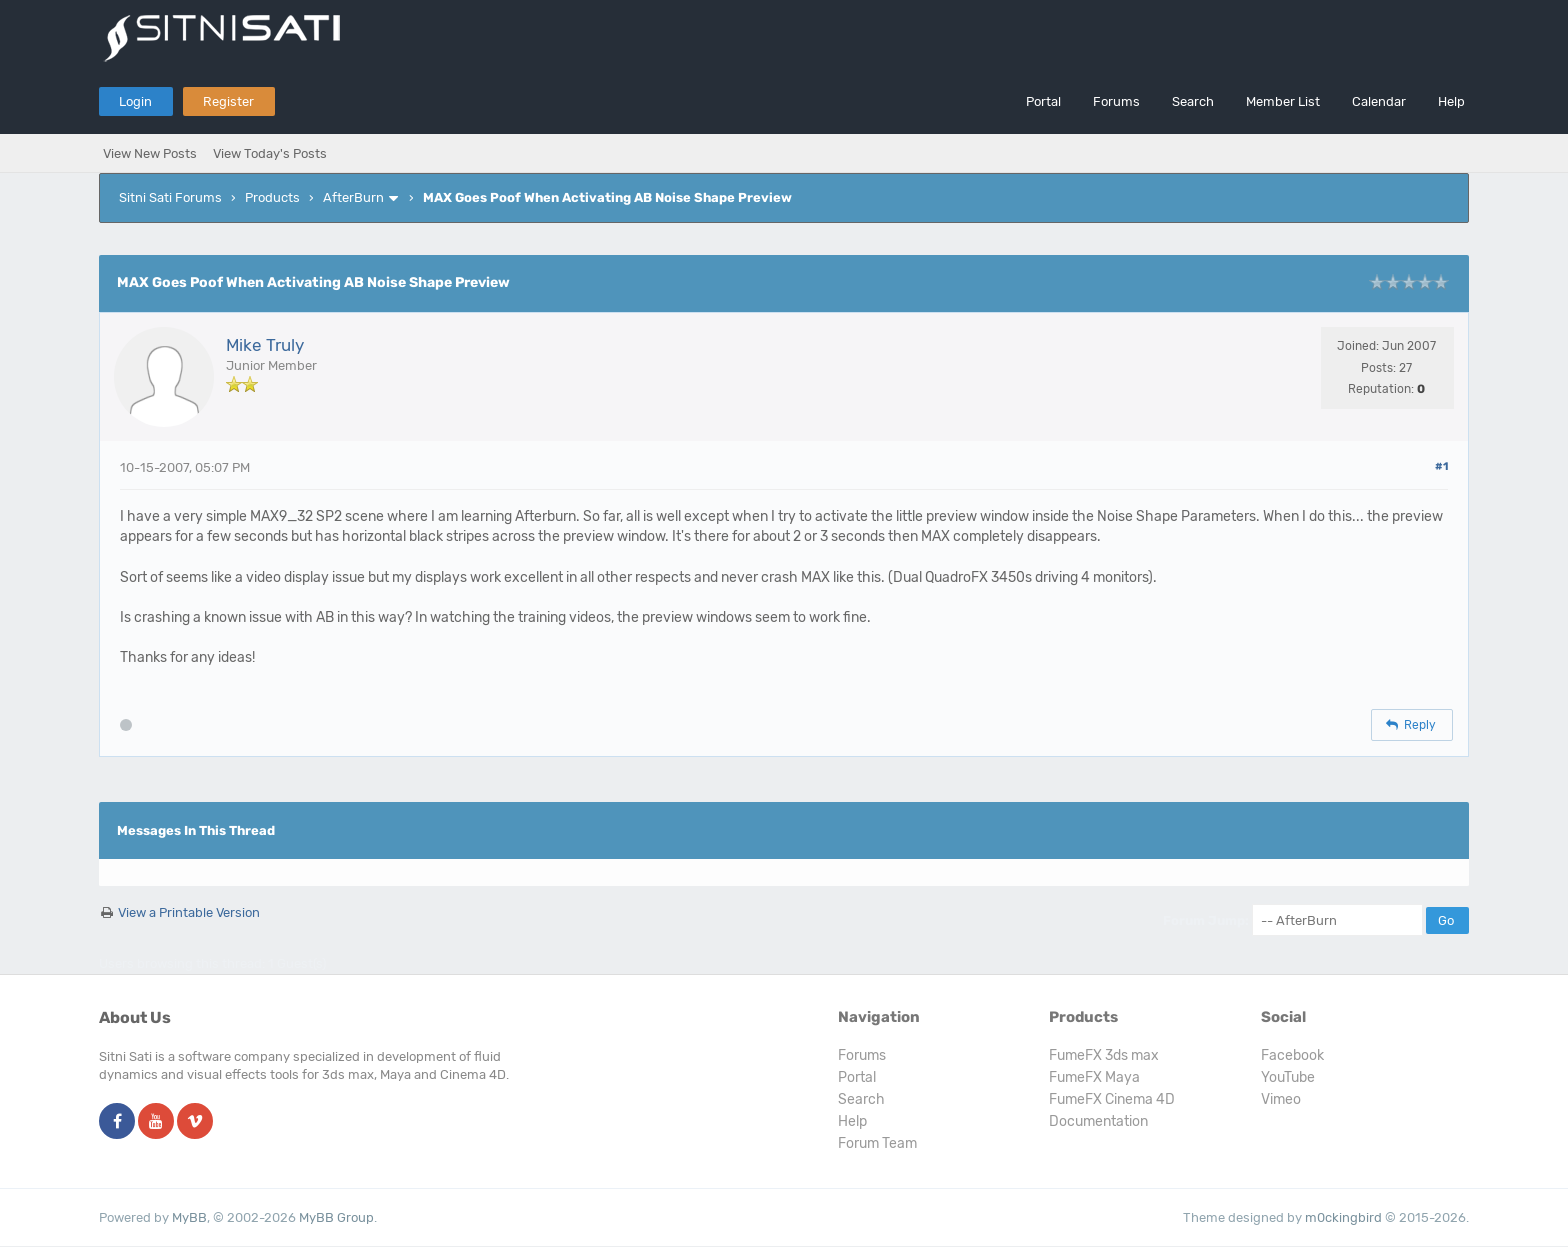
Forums (1116, 101)
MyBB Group (336, 1217)
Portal (1043, 101)
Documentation (1098, 1121)
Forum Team (877, 1143)
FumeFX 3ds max (1104, 1055)
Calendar (1379, 101)
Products (272, 197)
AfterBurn (353, 197)
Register (228, 101)
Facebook (1292, 1055)
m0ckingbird (1343, 1217)
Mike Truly (265, 345)
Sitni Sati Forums (170, 197)
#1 (1441, 466)
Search (1193, 101)
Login (135, 101)
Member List (1283, 101)
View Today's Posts (270, 153)
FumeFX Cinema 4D (1112, 1099)
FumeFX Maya (1094, 1077)
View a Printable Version (189, 912)
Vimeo (1281, 1099)
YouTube (1288, 1077)
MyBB (189, 1217)
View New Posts (150, 153)
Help (1451, 101)
